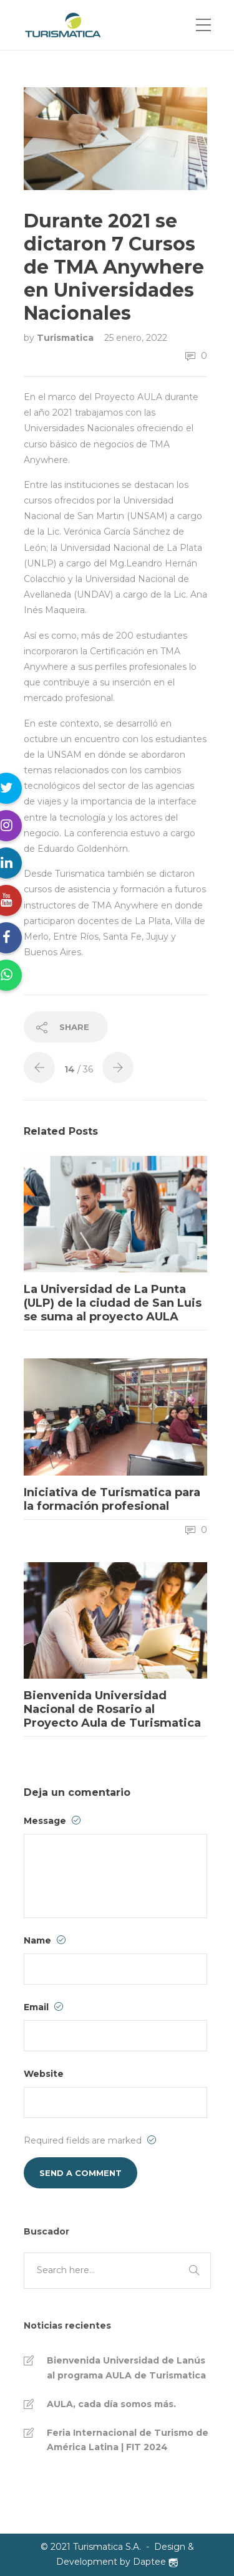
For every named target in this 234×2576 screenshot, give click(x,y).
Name (45, 1940)
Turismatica (66, 337)
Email (43, 2007)
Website (44, 2073)
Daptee (155, 2561)
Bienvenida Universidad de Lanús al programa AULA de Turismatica (126, 2368)
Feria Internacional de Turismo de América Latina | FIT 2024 (127, 2440)
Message (52, 1820)
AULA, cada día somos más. (111, 2404)
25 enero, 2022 (135, 337)
